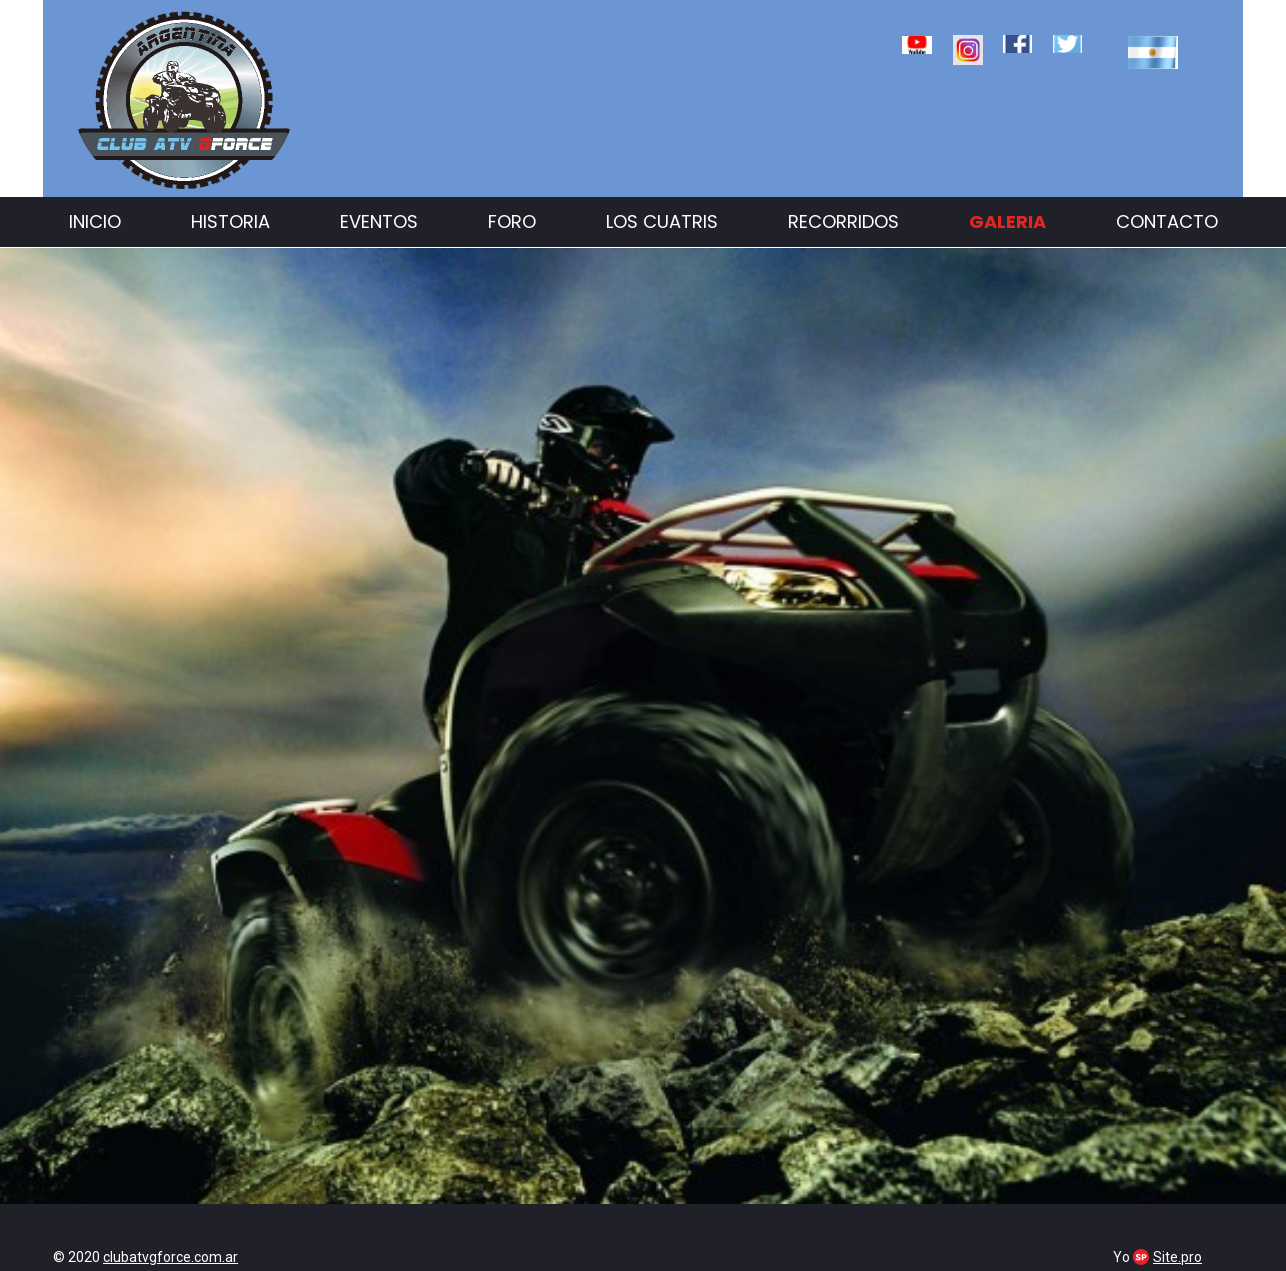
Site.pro (1177, 1257)
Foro (512, 221)
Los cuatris (662, 221)
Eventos (379, 221)
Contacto (1167, 221)
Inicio (95, 221)
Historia (230, 221)
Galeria (1007, 221)
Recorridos (843, 221)
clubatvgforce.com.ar (170, 1257)
